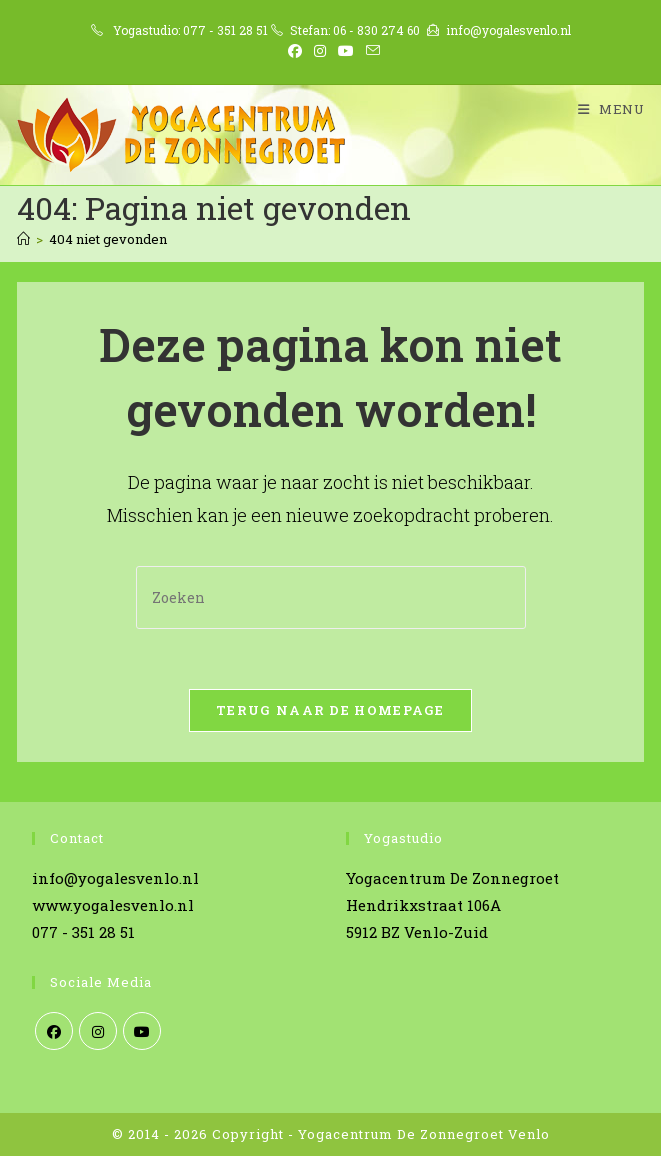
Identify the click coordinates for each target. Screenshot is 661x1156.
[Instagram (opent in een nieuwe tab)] (320, 51)
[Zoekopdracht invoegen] (331, 597)
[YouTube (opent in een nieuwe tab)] (346, 51)
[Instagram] (98, 1031)
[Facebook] (54, 1031)
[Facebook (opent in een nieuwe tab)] (295, 51)
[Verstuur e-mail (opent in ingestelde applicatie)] (370, 51)
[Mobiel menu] (604, 109)
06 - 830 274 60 (376, 30)
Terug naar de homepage (330, 710)
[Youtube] (142, 1031)
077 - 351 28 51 (225, 30)
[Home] (23, 239)
